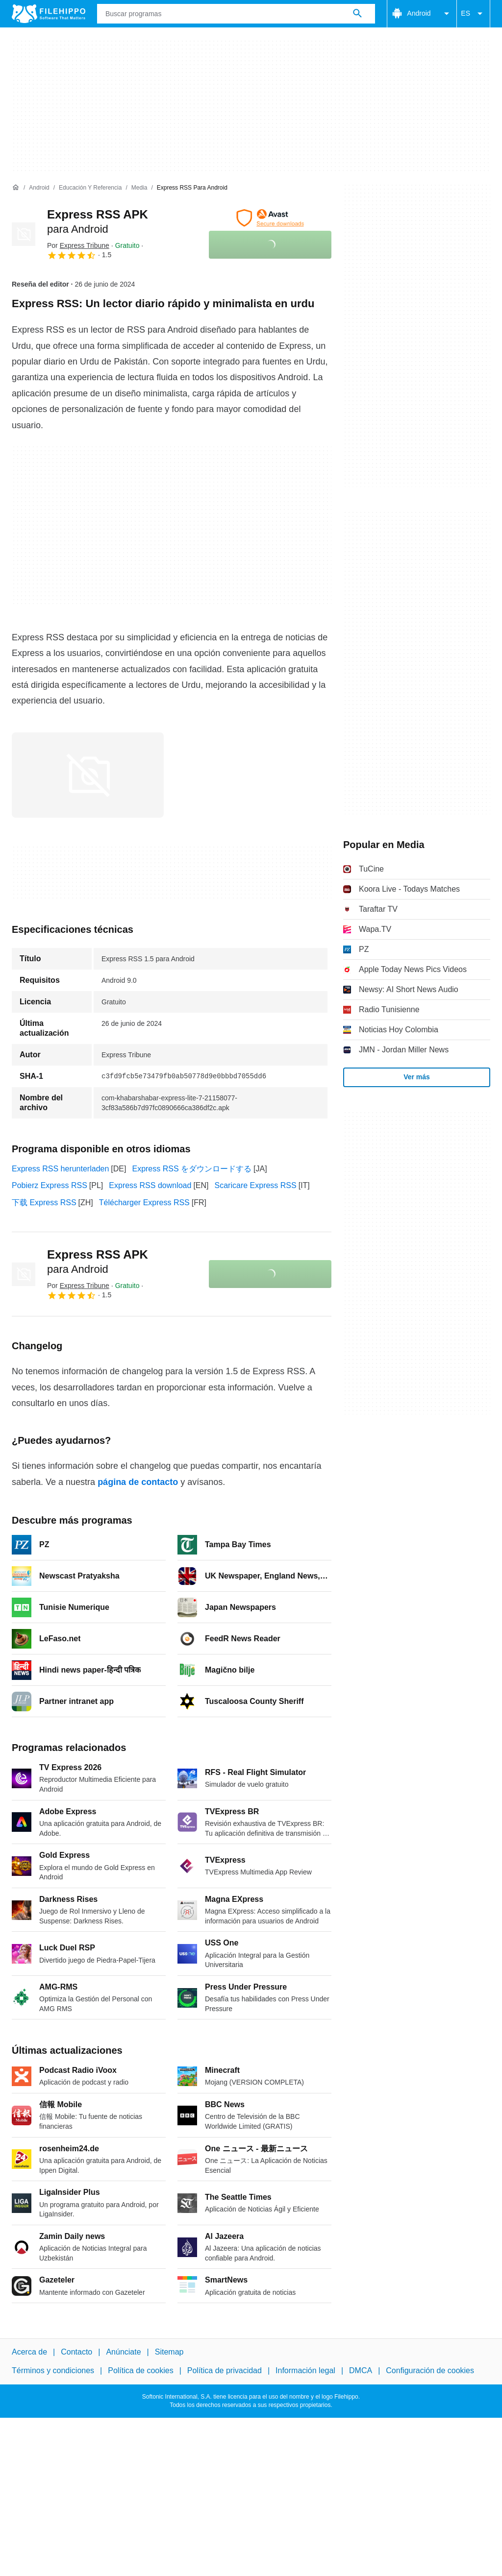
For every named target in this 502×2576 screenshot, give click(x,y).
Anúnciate (123, 2352)
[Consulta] (236, 14)
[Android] (39, 188)
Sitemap (169, 2352)
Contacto (76, 2352)
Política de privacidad (224, 2370)
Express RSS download (150, 1185)
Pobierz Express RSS (49, 1185)
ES (473, 14)
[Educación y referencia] (90, 188)
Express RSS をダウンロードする (191, 1169)
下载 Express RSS (44, 1202)
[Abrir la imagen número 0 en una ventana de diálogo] (88, 775)
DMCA (360, 2370)
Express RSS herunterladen (60, 1169)
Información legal (305, 2370)
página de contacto (138, 1482)
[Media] (139, 188)
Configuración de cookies (430, 2370)
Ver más (416, 1077)
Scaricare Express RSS (256, 1185)
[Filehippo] (48, 13)
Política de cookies (140, 2370)
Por (78, 245)
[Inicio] (16, 187)
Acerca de (29, 2352)
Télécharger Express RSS (144, 1202)
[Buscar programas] (357, 14)
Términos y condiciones (53, 2370)
